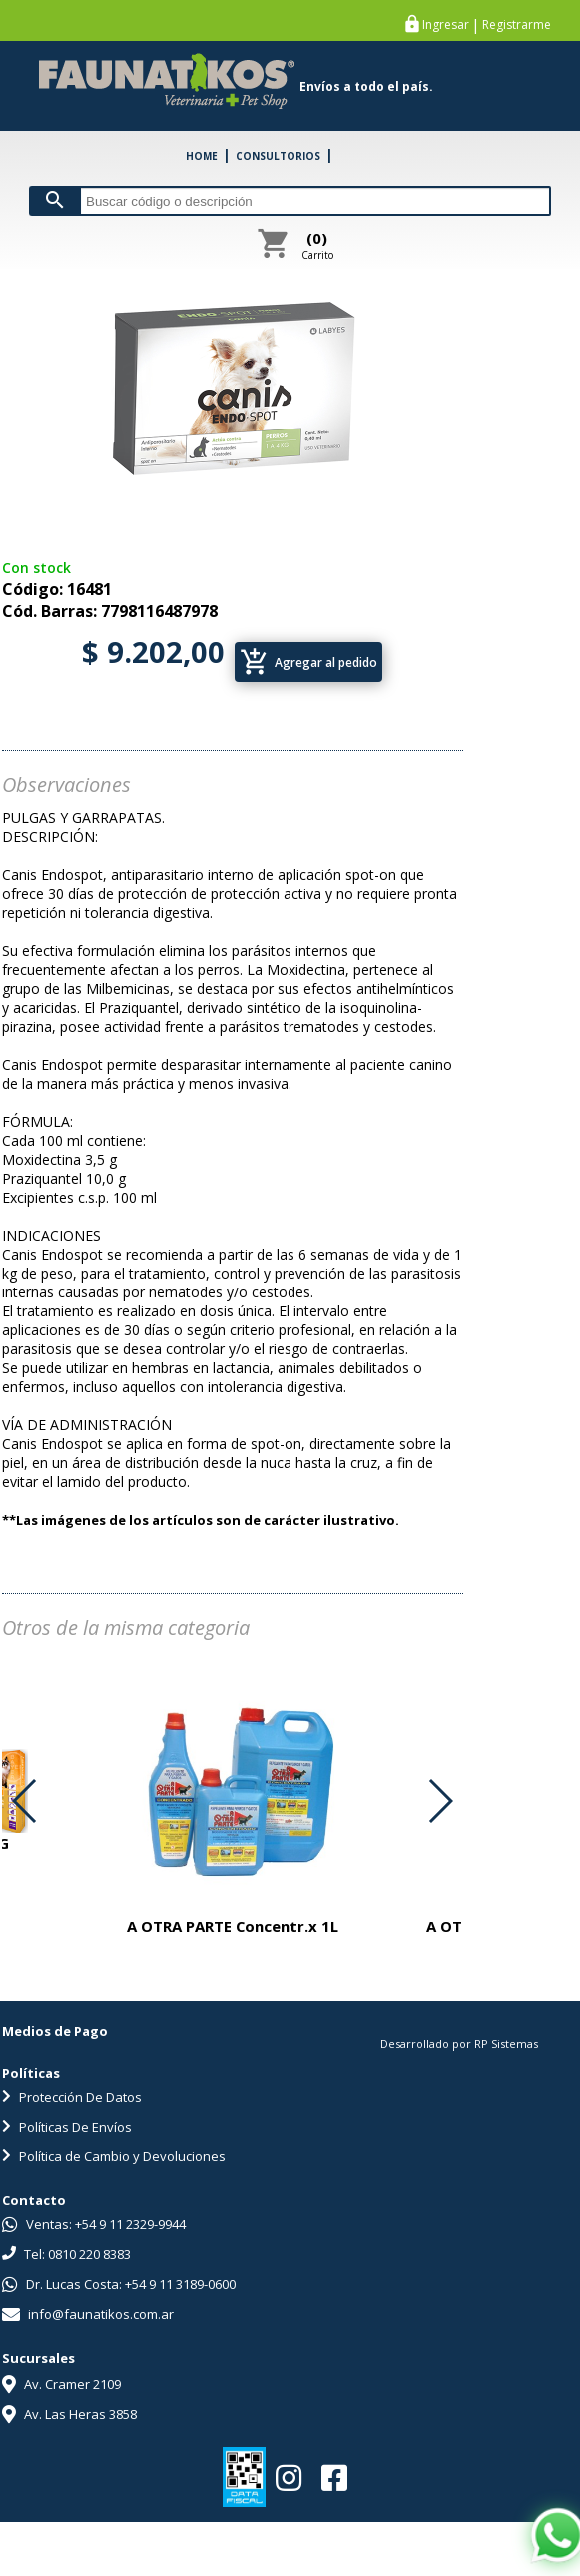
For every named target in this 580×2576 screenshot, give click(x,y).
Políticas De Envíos (67, 2127)
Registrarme (516, 25)
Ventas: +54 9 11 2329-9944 (94, 2224)
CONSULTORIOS (278, 156)
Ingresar (445, 25)
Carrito (317, 245)
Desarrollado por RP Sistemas (459, 2043)
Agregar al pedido (308, 662)
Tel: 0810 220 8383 (66, 2254)
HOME (202, 156)
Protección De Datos (72, 2097)
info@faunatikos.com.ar (88, 2314)
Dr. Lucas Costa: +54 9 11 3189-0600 (119, 2284)
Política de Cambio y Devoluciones (114, 2156)
